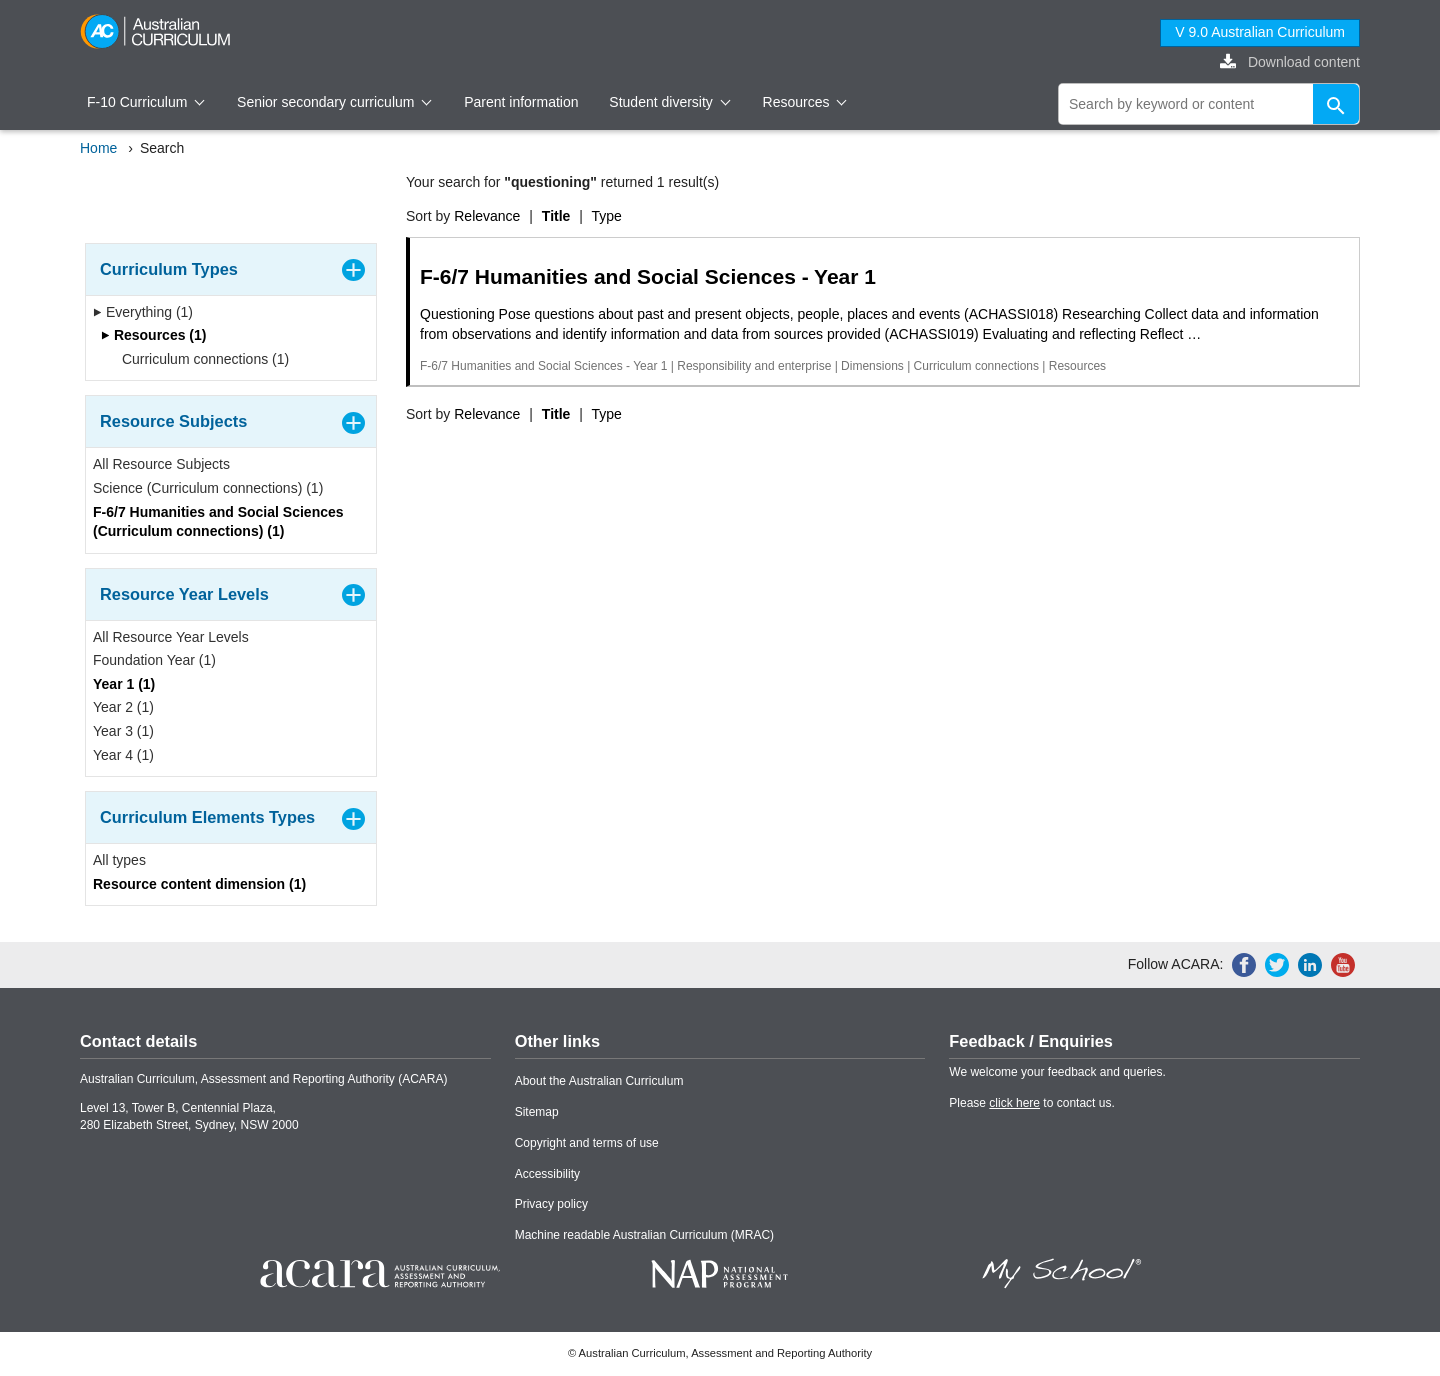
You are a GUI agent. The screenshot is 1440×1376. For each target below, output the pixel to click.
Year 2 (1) (123, 707)
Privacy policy (551, 1204)
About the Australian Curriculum (599, 1081)
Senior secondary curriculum (334, 102)
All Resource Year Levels (171, 637)
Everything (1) (143, 312)
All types (119, 860)
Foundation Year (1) (154, 660)
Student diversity (669, 102)
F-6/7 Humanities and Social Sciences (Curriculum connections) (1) (218, 522)
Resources (805, 102)
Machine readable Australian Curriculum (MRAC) (644, 1235)
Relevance (487, 216)
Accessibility (547, 1174)
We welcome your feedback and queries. (1057, 1072)
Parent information (521, 102)
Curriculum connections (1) (199, 359)
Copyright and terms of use (587, 1143)
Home (98, 148)
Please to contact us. (1031, 1103)
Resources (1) (153, 335)
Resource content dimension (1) (199, 884)
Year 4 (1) (123, 755)
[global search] (1209, 104)
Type (607, 216)
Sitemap (537, 1112)
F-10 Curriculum (146, 102)
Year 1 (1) (124, 684)
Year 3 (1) (123, 731)
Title (556, 216)
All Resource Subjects (161, 464)
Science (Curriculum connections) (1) (208, 488)
